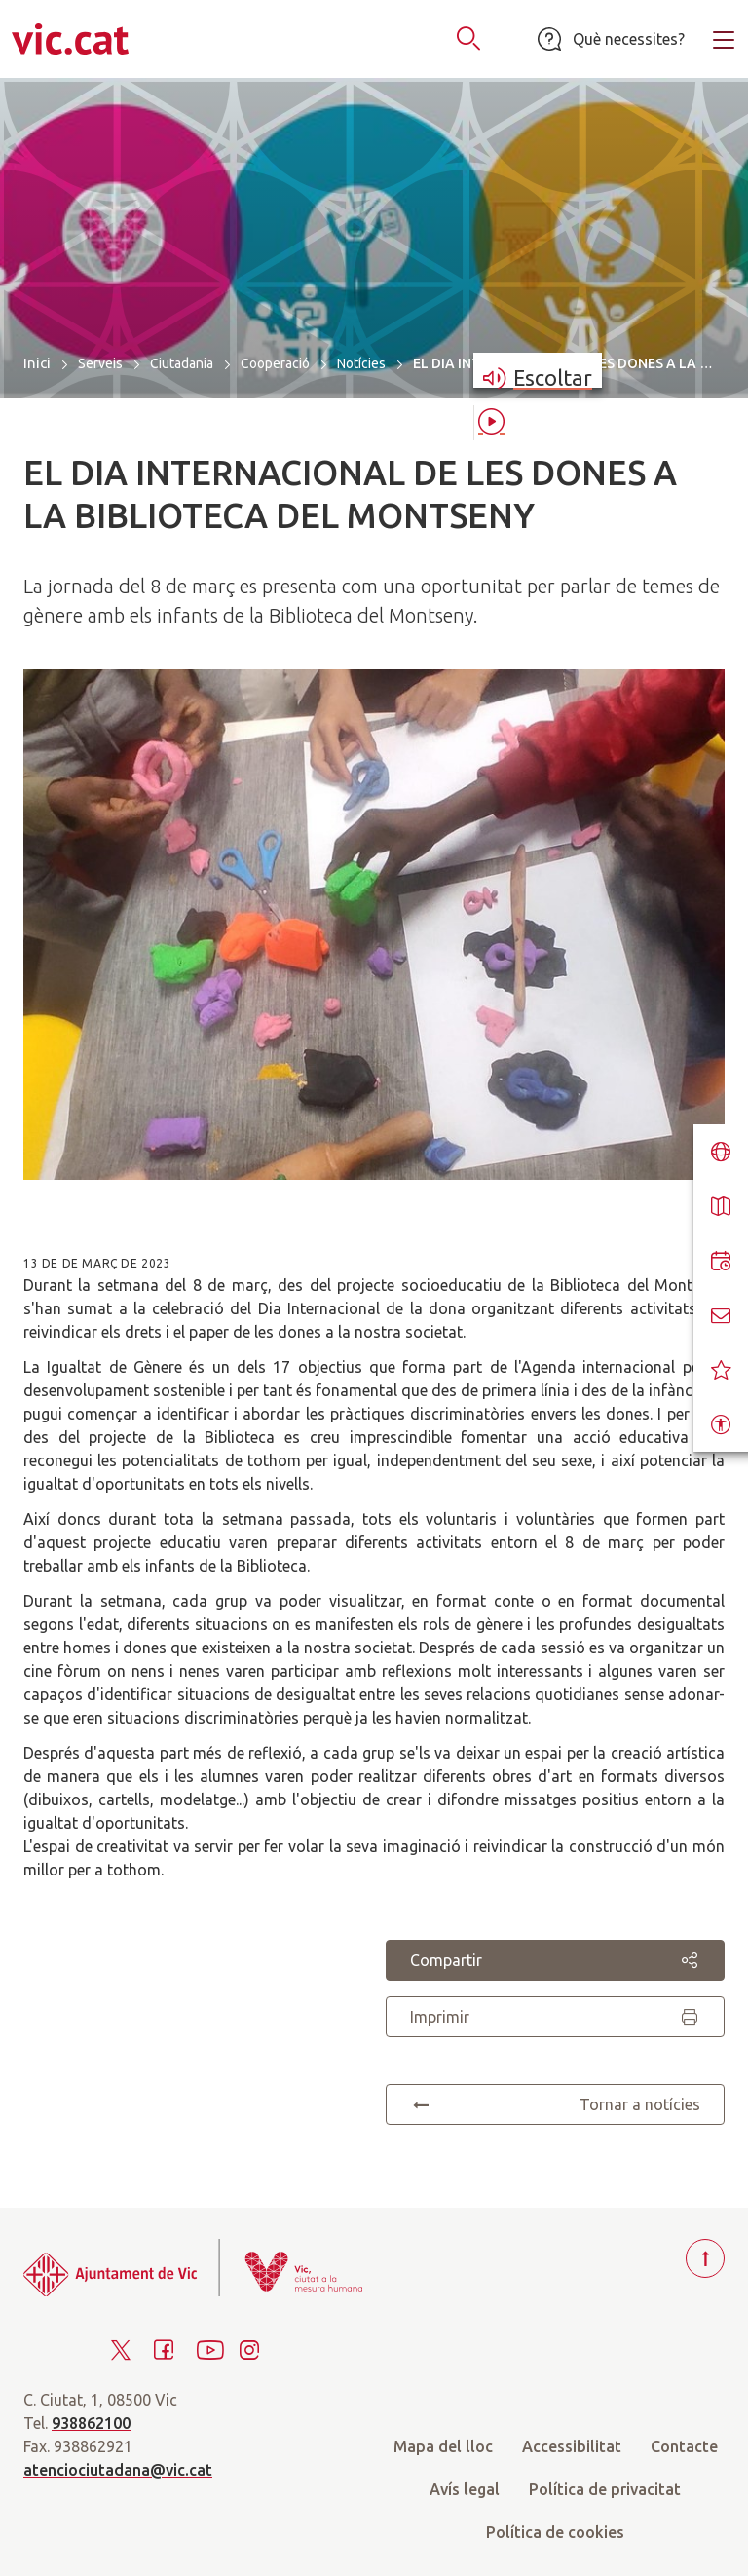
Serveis (100, 363)
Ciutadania (181, 363)
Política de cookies (555, 2532)
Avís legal (465, 2489)
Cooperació (275, 363)
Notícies (361, 363)
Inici (37, 363)
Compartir (555, 1960)
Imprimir (555, 2016)
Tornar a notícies (555, 2104)
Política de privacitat (605, 2489)
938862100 (91, 2423)
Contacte (684, 2446)
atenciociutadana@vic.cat (117, 2470)
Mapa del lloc (443, 2446)
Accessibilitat (571, 2446)
